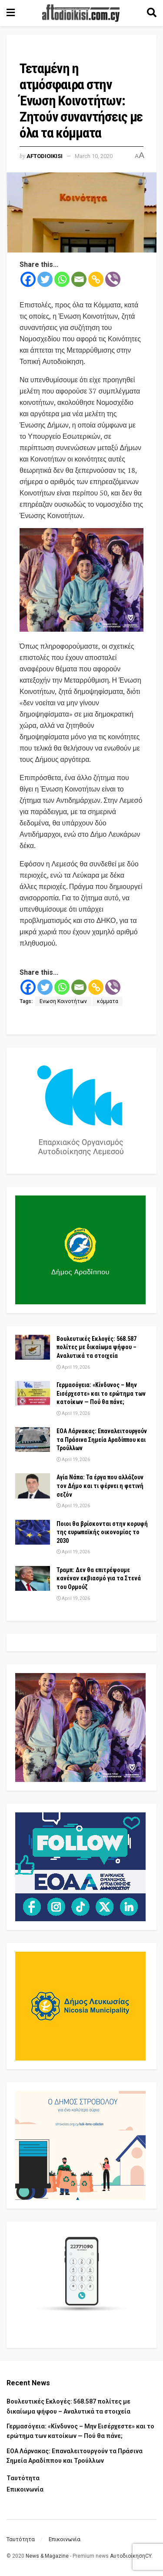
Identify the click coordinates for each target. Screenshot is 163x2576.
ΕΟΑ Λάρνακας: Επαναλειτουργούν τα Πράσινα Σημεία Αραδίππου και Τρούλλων (102, 1439)
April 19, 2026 (73, 1367)
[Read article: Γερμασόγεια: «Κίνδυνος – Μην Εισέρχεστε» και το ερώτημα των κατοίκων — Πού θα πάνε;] (32, 1393)
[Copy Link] (95, 279)
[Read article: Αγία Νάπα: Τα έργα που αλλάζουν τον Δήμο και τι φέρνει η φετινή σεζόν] (32, 1485)
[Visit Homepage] (81, 13)
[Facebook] (28, 279)
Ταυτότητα (23, 2478)
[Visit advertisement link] (81, 580)
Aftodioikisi (45, 156)
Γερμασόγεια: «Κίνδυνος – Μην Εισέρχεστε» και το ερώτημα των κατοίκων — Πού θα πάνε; (101, 1393)
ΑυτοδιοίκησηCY (130, 2556)
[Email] (78, 279)
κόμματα (107, 1001)
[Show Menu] (11, 13)
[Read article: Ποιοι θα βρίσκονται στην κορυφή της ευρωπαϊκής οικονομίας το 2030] (32, 1532)
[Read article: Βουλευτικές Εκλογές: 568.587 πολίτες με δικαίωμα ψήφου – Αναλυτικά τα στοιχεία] (32, 1347)
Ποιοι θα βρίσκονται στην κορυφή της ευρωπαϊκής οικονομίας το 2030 (102, 1532)
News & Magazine (47, 2556)
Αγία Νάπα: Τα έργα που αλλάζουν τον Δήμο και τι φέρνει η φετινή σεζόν (100, 1486)
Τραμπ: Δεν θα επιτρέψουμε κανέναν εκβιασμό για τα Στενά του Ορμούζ (99, 1578)
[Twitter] (45, 279)
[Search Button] (151, 13)
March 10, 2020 (94, 156)
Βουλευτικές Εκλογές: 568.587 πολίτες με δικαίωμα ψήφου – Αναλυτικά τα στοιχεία (96, 1347)
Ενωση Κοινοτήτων (63, 1001)
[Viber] (112, 279)
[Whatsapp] (62, 279)
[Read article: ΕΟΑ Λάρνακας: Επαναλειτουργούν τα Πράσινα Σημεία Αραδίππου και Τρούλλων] (32, 1439)
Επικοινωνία (25, 2489)
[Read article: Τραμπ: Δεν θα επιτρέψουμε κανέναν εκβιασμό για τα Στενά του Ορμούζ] (32, 1578)
